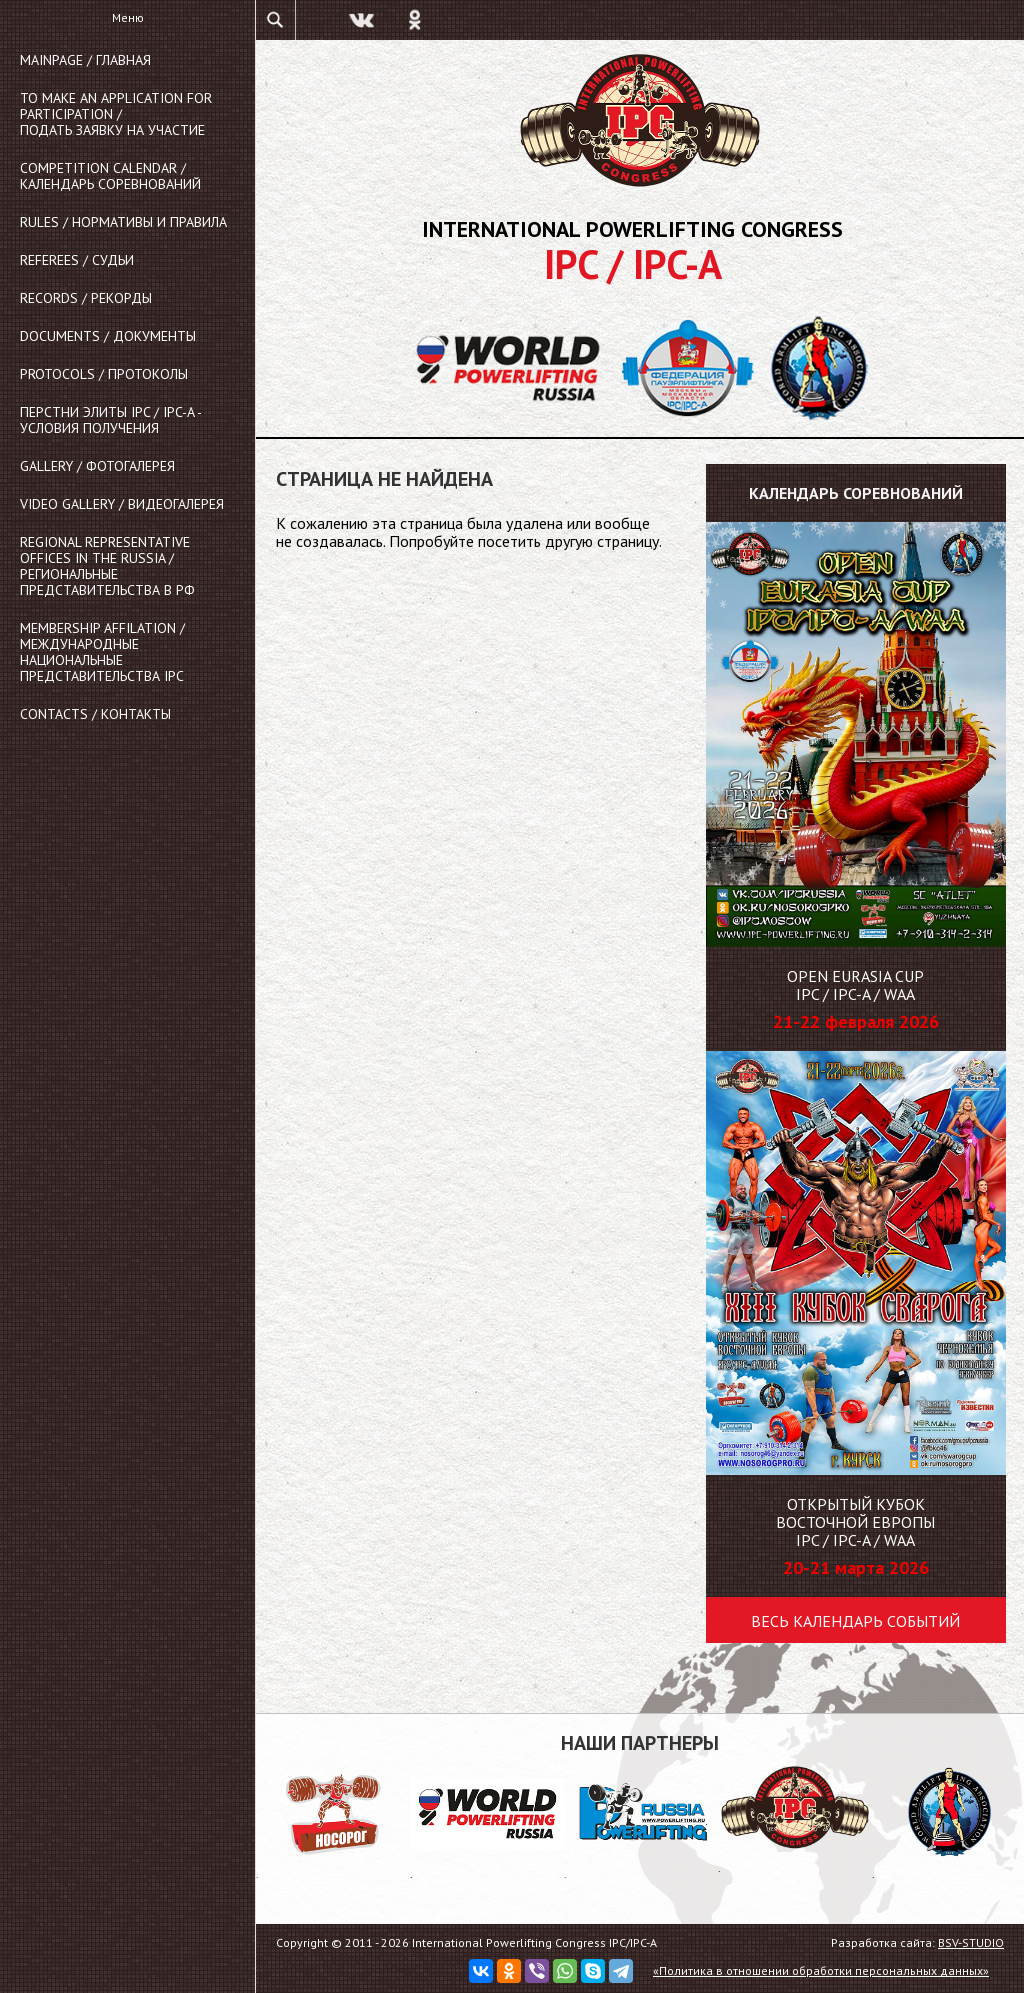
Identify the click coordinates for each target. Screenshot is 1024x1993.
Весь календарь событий (855, 1621)
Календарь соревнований (856, 493)
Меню (128, 17)
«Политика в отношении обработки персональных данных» (821, 1970)
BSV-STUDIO (971, 1942)
